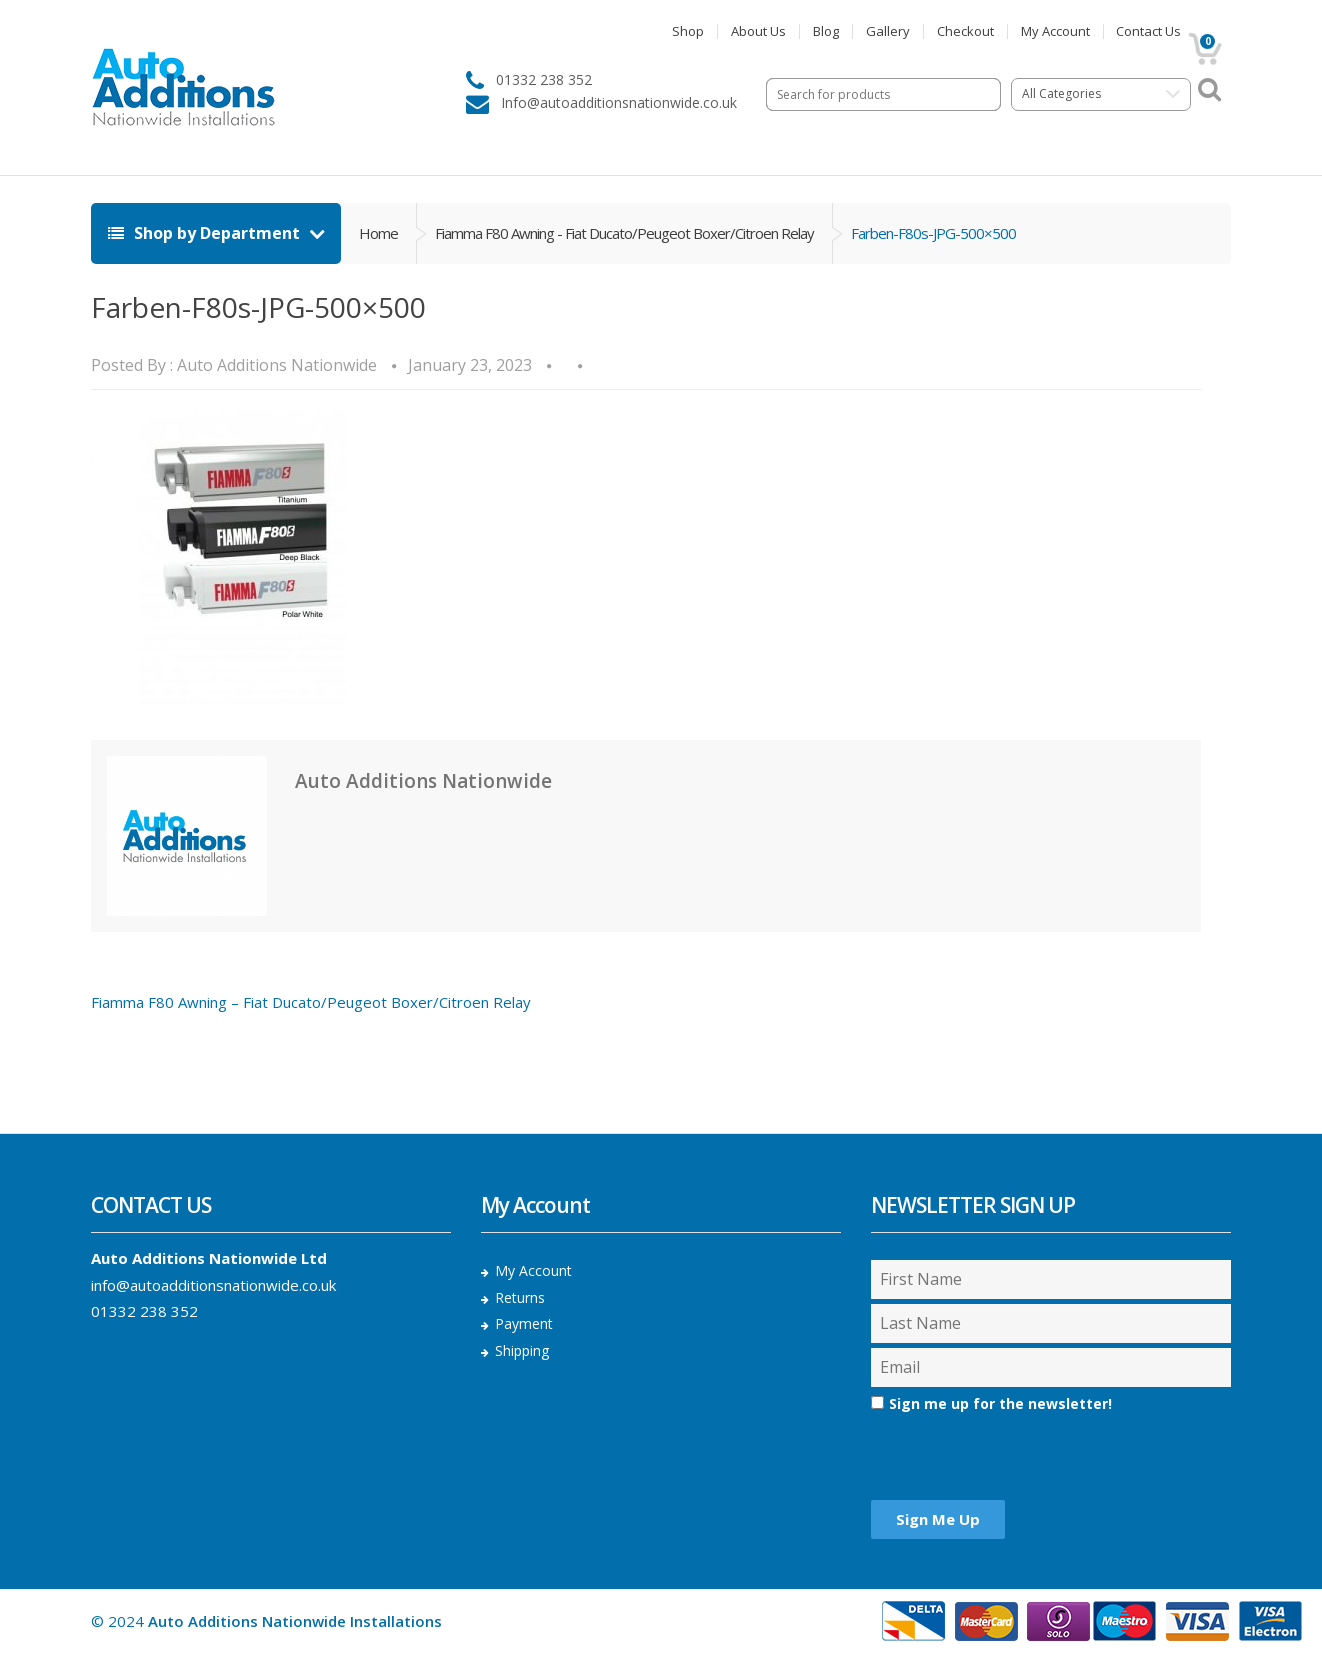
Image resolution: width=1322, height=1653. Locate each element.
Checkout (965, 31)
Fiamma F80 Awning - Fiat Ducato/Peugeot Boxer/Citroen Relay (624, 233)
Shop (688, 31)
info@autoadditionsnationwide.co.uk (213, 1285)
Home (378, 233)
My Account (1055, 31)
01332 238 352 (144, 1311)
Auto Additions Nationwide (277, 365)
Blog (826, 31)
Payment (524, 1323)
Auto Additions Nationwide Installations (295, 1621)
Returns (520, 1297)
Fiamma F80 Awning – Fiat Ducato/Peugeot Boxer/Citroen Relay (311, 1002)
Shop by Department (206, 233)
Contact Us (1148, 31)
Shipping (522, 1350)
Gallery (888, 31)
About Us (758, 31)
